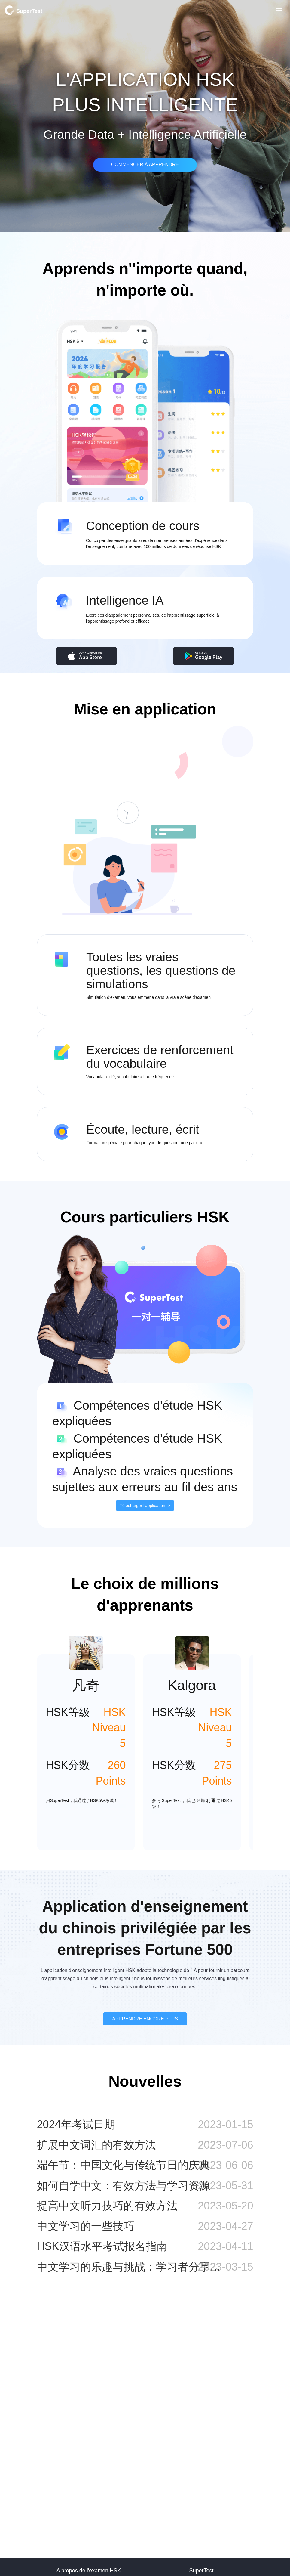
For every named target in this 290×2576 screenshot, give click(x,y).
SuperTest (23, 10)
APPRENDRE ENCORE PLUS (145, 2018)
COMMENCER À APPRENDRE (145, 164)
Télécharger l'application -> (145, 1505)
